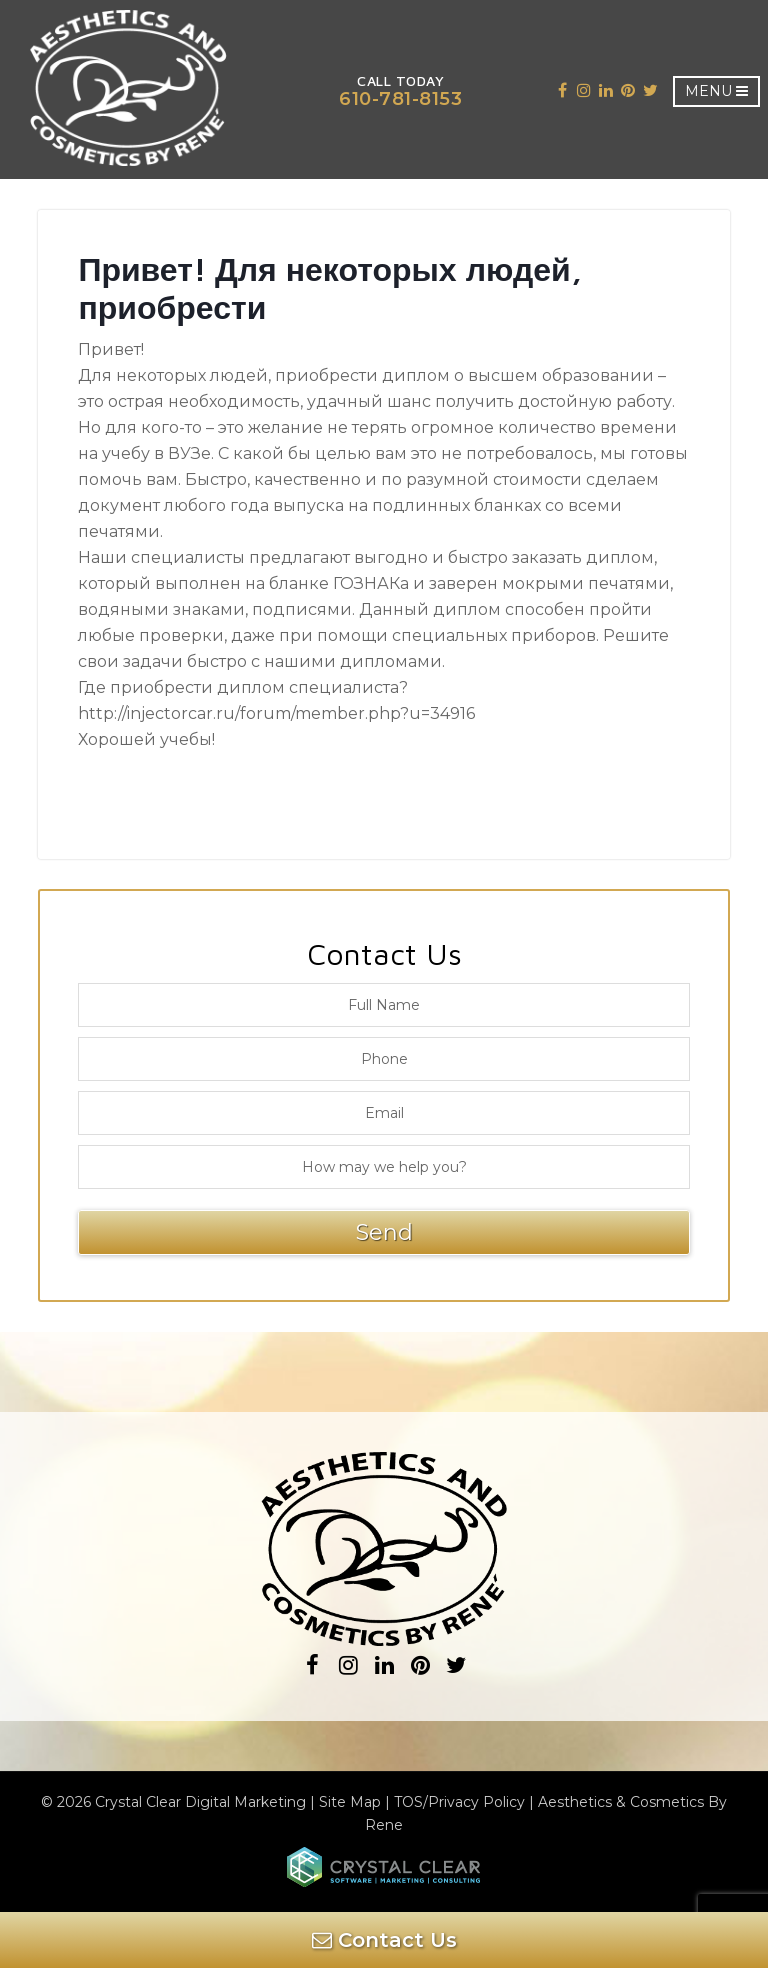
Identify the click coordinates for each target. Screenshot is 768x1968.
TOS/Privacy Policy (459, 1802)
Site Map (350, 1802)
